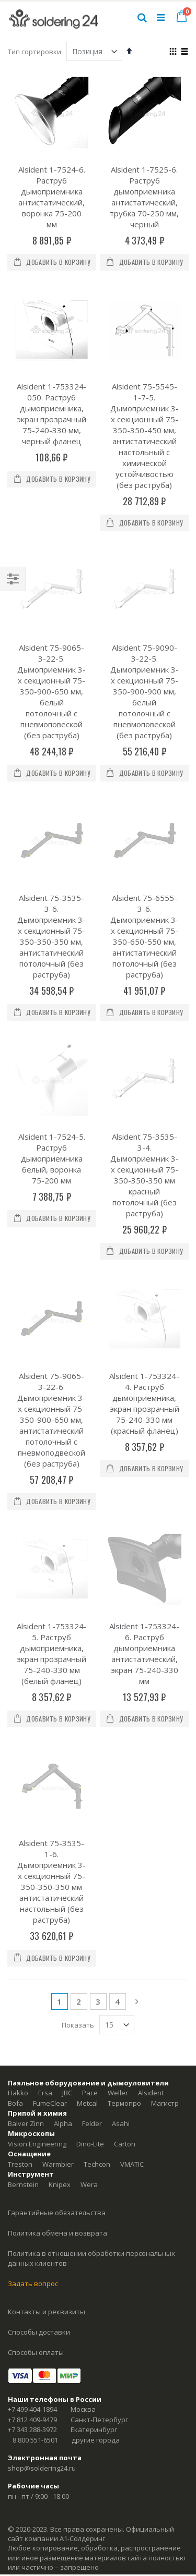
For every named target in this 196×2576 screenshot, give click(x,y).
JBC (67, 1756)
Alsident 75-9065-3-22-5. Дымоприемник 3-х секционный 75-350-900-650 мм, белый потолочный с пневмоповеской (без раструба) (51, 635)
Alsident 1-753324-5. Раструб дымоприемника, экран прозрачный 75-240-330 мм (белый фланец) (52, 1373)
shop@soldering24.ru (42, 2132)
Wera (89, 1848)
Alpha (63, 1787)
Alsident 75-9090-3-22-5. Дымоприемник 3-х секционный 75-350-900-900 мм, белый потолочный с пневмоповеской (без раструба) (144, 635)
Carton (124, 1807)
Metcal (87, 1767)
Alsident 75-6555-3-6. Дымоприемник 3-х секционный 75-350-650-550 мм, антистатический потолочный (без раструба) (144, 824)
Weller (118, 1756)
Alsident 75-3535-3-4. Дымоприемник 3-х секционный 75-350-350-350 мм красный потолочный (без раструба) (144, 1007)
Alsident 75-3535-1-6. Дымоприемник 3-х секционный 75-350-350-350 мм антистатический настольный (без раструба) (51, 1545)
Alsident (151, 1756)
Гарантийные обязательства (57, 1876)
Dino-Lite (90, 1807)
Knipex (60, 1848)
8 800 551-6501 (35, 2103)
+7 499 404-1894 (32, 2073)
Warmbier (58, 1828)
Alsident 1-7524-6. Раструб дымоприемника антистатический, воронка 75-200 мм (51, 196)
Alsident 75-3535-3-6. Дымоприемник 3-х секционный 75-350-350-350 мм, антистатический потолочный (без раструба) (51, 824)
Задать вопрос (33, 1947)
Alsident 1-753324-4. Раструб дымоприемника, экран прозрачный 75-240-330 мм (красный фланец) (144, 1179)
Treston (20, 1828)
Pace (90, 1756)
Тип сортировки (34, 51)
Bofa (15, 1767)
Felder (92, 1787)
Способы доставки (39, 1995)
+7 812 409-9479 (32, 2083)
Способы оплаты (36, 2016)
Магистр (165, 1767)
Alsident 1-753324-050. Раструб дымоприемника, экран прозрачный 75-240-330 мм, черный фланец (52, 413)
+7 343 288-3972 (32, 2093)
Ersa (45, 1756)
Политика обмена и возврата (57, 1896)
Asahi (121, 1787)
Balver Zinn (26, 1787)
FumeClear (50, 1767)
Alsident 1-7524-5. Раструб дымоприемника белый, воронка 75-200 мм (51, 990)
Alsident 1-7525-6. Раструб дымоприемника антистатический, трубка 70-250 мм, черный (144, 196)
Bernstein (23, 1848)
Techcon (97, 1828)
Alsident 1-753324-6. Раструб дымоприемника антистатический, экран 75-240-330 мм (144, 1373)
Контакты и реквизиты (46, 1975)
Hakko (18, 1756)
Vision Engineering (37, 1807)
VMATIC (132, 1828)
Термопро (124, 1767)
